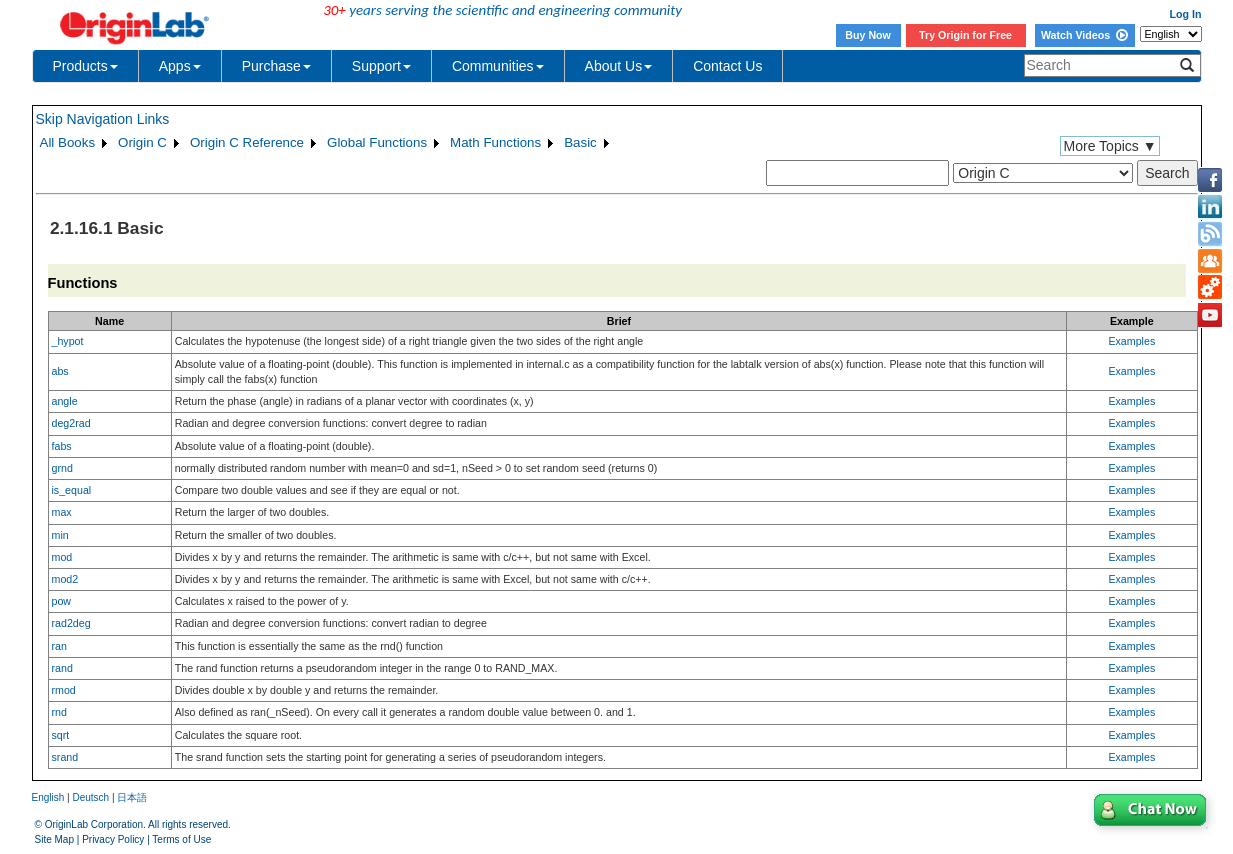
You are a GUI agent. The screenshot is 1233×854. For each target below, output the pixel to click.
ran (59, 646)
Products (85, 66)
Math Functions (495, 142)
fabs (62, 446)
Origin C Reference (247, 142)
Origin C (142, 142)
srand (65, 757)
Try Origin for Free (965, 35)
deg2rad (71, 423)
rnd (59, 712)
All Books (68, 142)
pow (62, 601)
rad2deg (71, 623)
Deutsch (90, 797)
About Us (619, 66)
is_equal (72, 490)
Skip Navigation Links (103, 119)
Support (381, 66)
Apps (180, 66)
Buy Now (868, 35)
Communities (498, 66)
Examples (1131, 341)
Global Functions (377, 142)
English (48, 797)
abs (60, 371)
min (60, 535)
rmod (64, 690)
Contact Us (727, 66)
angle (65, 401)
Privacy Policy (113, 839)
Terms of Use (181, 839)
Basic (580, 142)
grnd (62, 468)
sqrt (61, 735)
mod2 (65, 579)
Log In (1186, 14)
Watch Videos (1084, 35)
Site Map (54, 839)
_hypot (68, 341)
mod (62, 557)
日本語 (132, 797)
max (62, 512)
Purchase (276, 66)
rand (62, 668)
